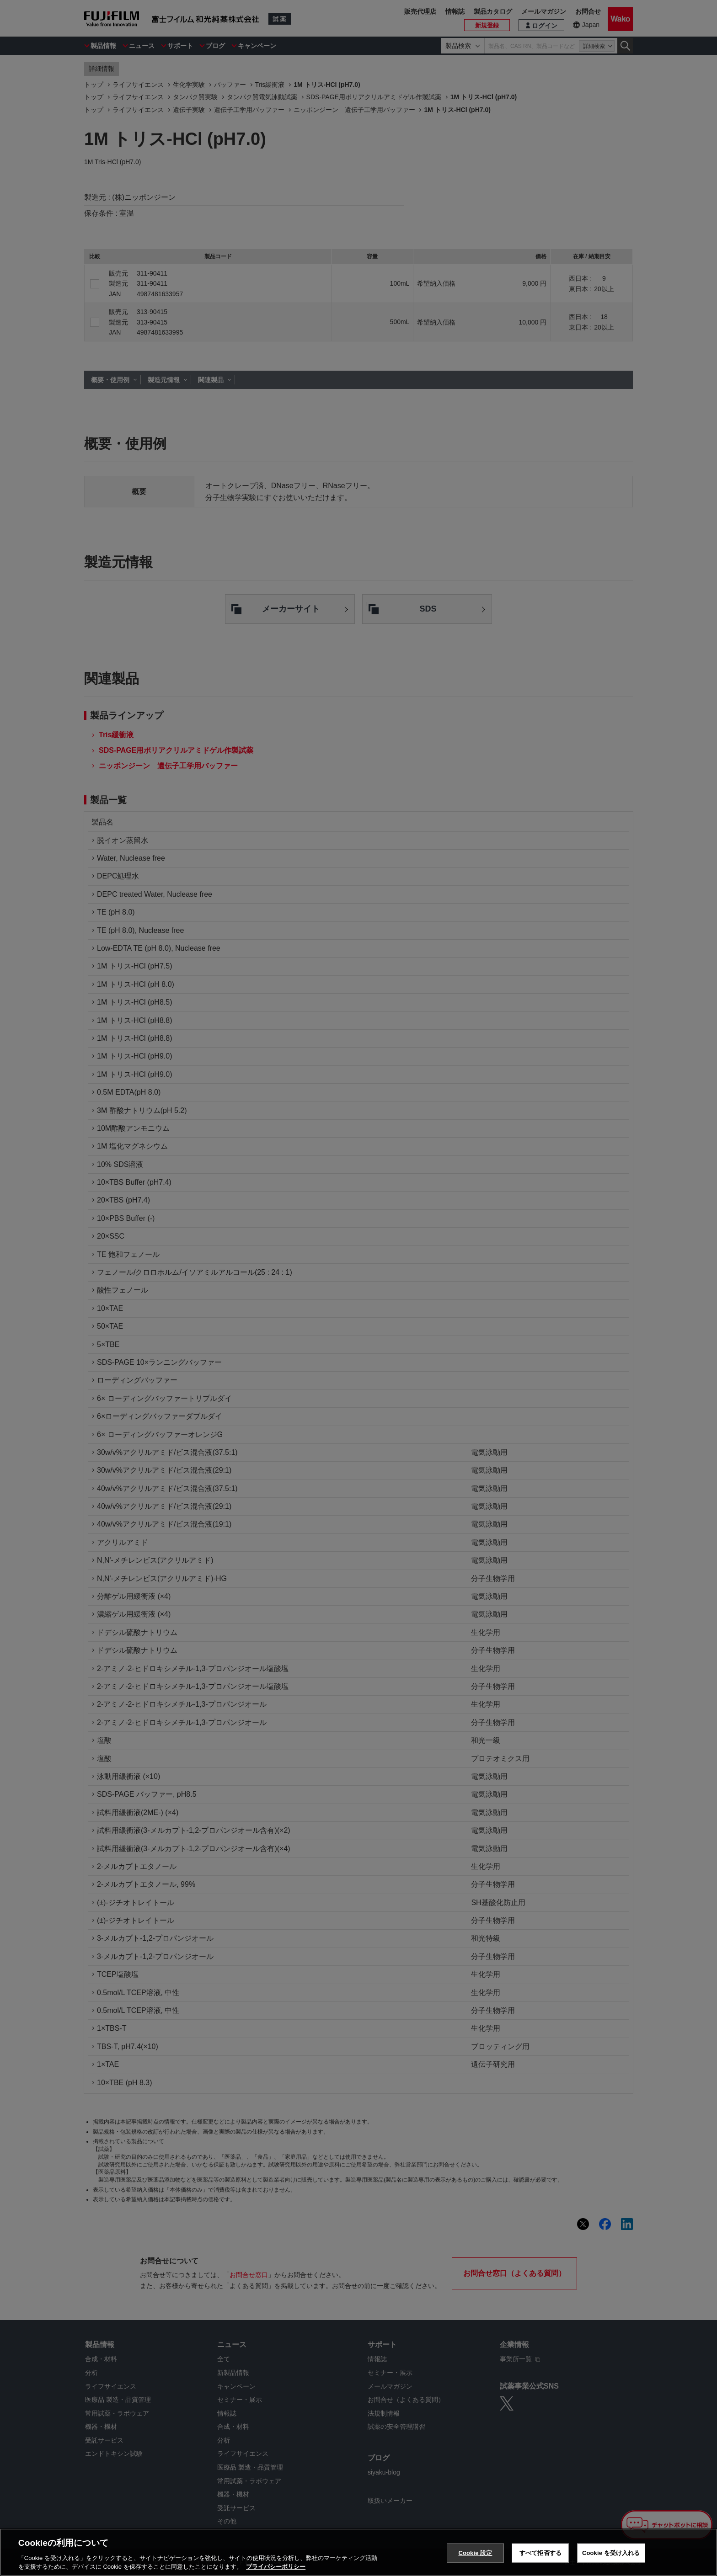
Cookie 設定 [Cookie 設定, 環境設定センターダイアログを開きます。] (475, 2552)
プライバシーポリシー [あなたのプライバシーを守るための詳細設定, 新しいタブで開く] (275, 2566)
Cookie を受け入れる (611, 2552)
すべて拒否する (540, 2552)
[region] (358, 2552)
